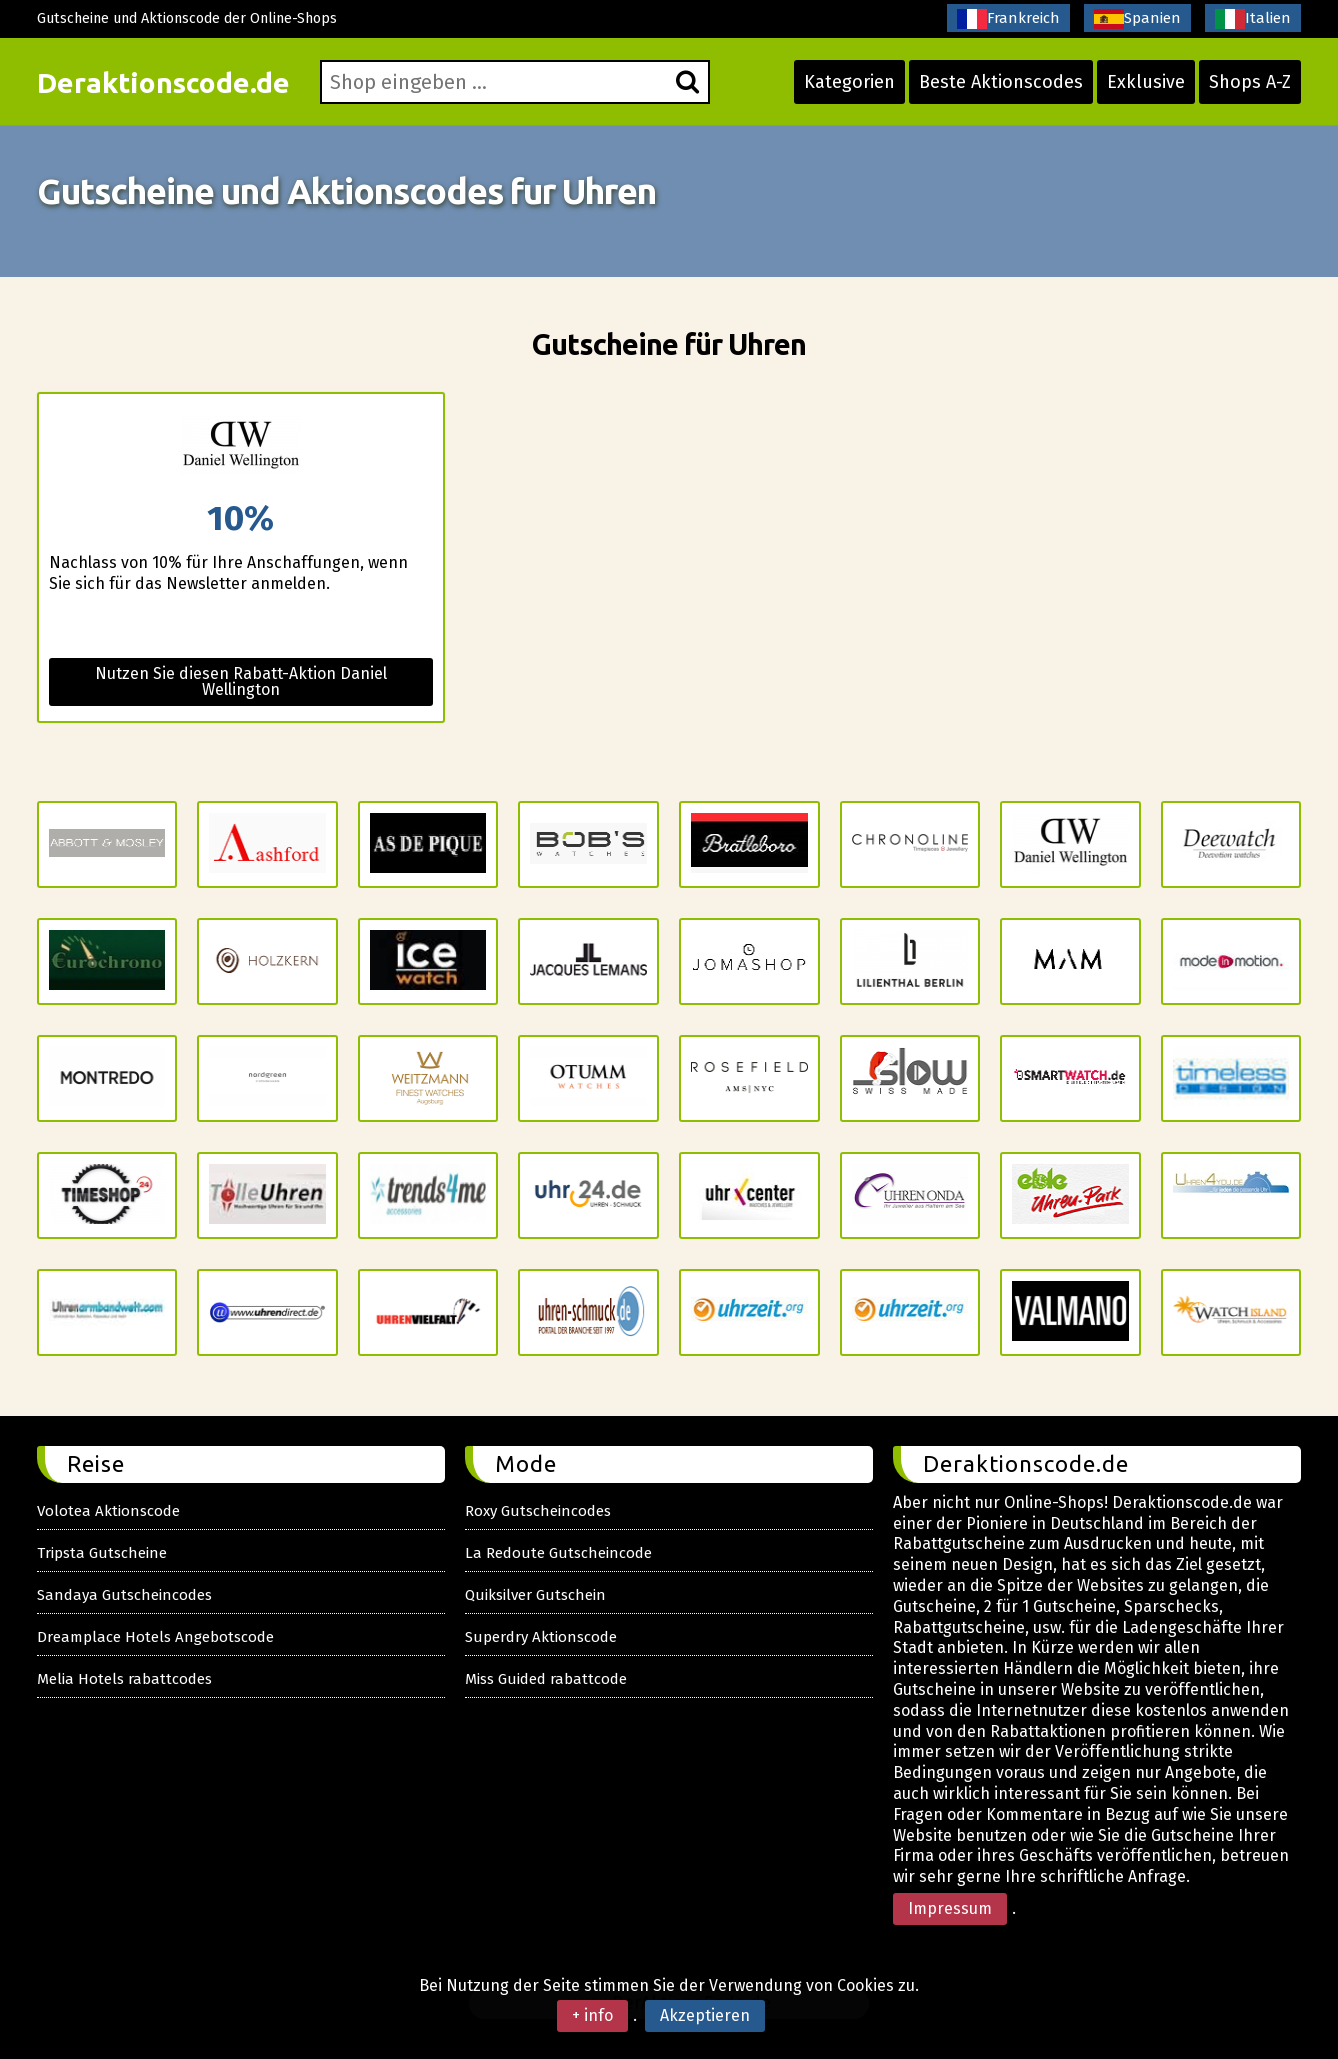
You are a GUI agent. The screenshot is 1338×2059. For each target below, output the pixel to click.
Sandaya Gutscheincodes (124, 1595)
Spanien (1137, 19)
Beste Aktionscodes (1001, 82)
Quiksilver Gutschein (535, 1595)
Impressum (950, 1908)
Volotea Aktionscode (108, 1511)
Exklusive (1146, 82)
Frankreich (1008, 19)
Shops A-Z (1250, 82)
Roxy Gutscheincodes (538, 1511)
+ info (592, 2015)
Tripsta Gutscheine (102, 1553)
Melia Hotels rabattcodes (124, 1679)
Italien (1253, 19)
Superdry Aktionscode (541, 1637)
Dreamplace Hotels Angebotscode (155, 1637)
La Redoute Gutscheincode (558, 1553)
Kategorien (849, 82)
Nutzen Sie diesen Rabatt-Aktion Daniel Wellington (241, 681)
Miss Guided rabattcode (546, 1679)
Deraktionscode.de (163, 82)
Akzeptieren (705, 2015)
